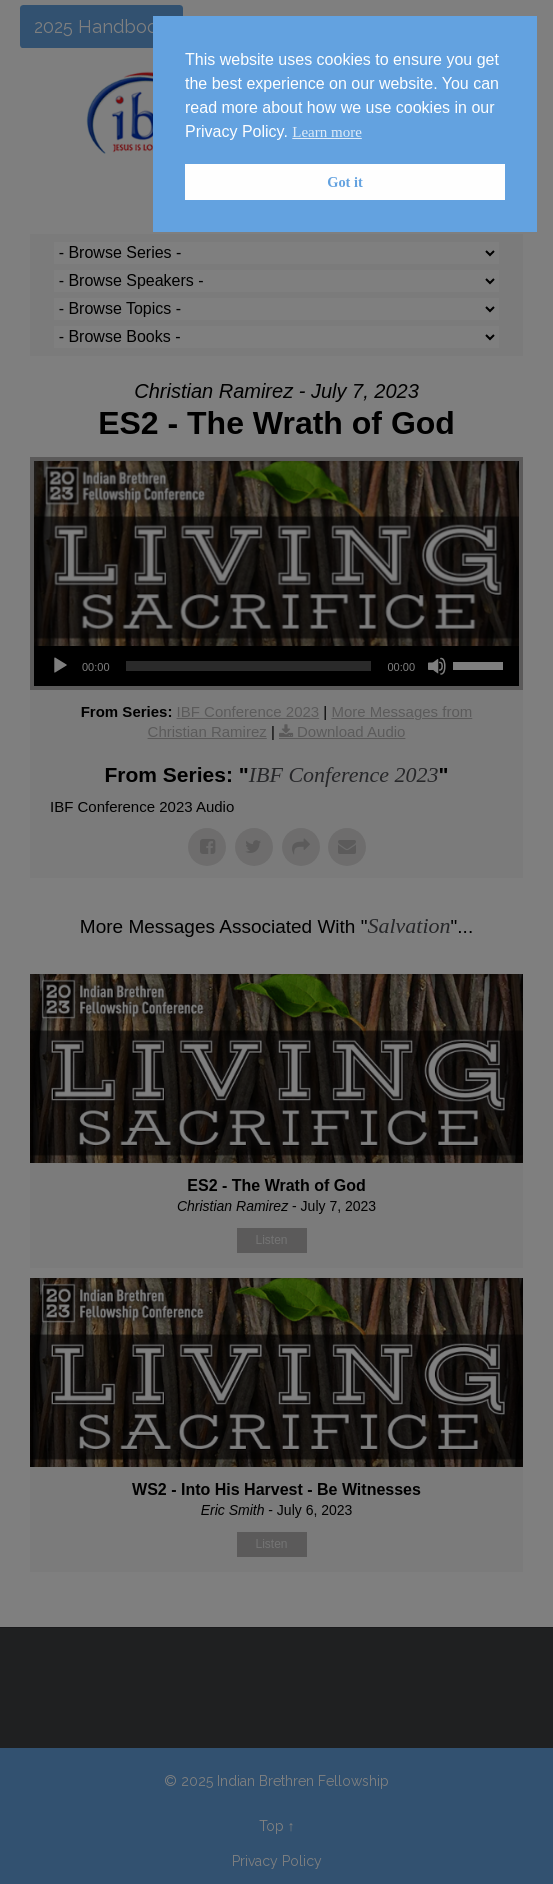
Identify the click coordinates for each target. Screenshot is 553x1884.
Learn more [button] (327, 132)
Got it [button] (345, 182)
